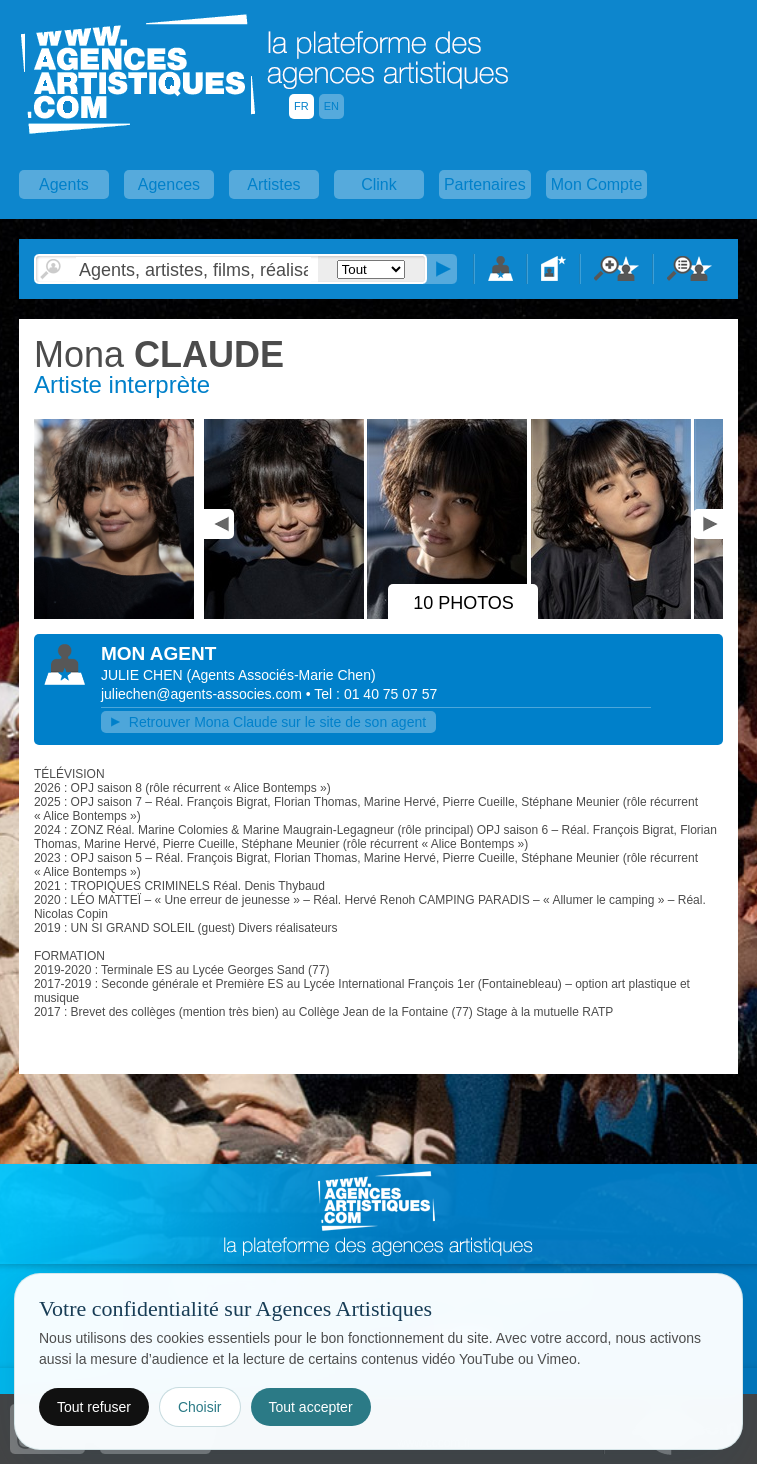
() (281, 675)
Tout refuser (94, 1407)
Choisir (200, 1407)
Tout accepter (311, 1407)
